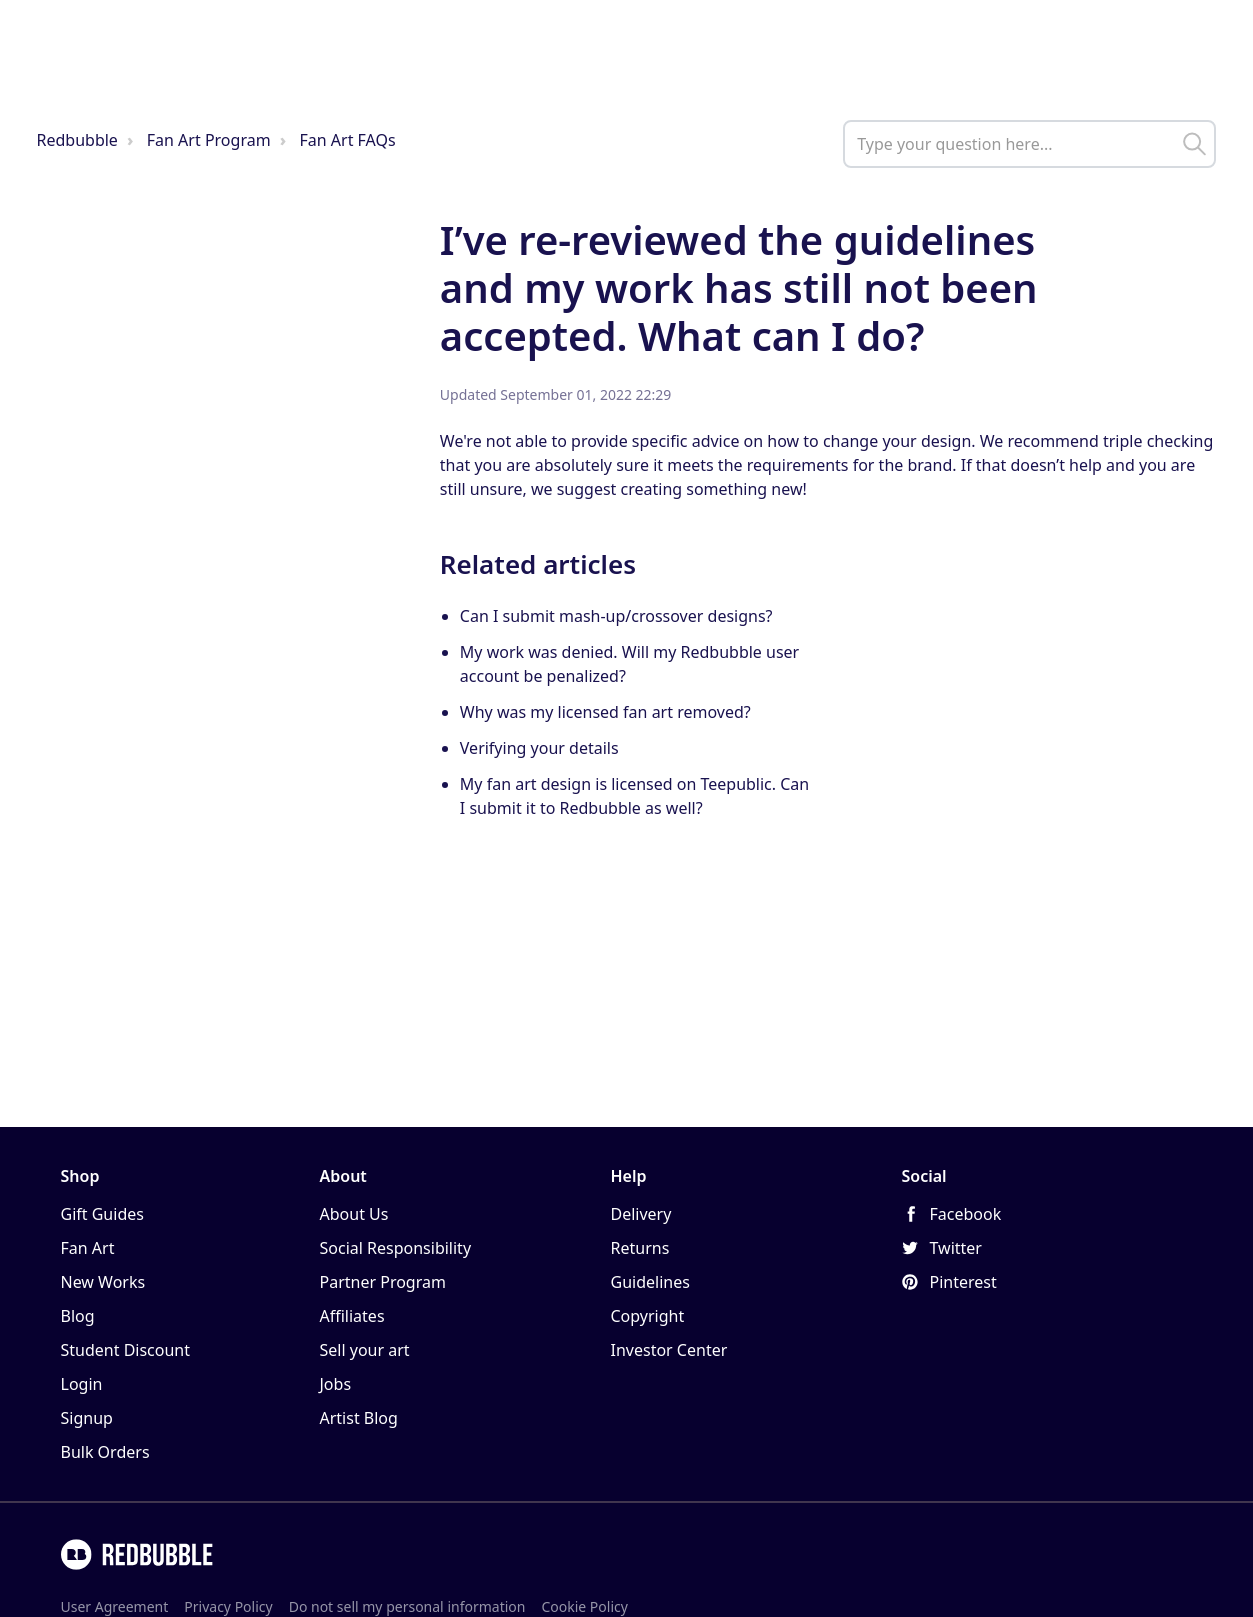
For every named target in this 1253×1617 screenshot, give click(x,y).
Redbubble (77, 140)
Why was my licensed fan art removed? (605, 712)
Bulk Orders (105, 1452)
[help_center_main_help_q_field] (1029, 144)
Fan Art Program (209, 140)
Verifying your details (539, 748)
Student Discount (126, 1350)
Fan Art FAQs (348, 140)
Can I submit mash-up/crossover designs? (616, 616)
